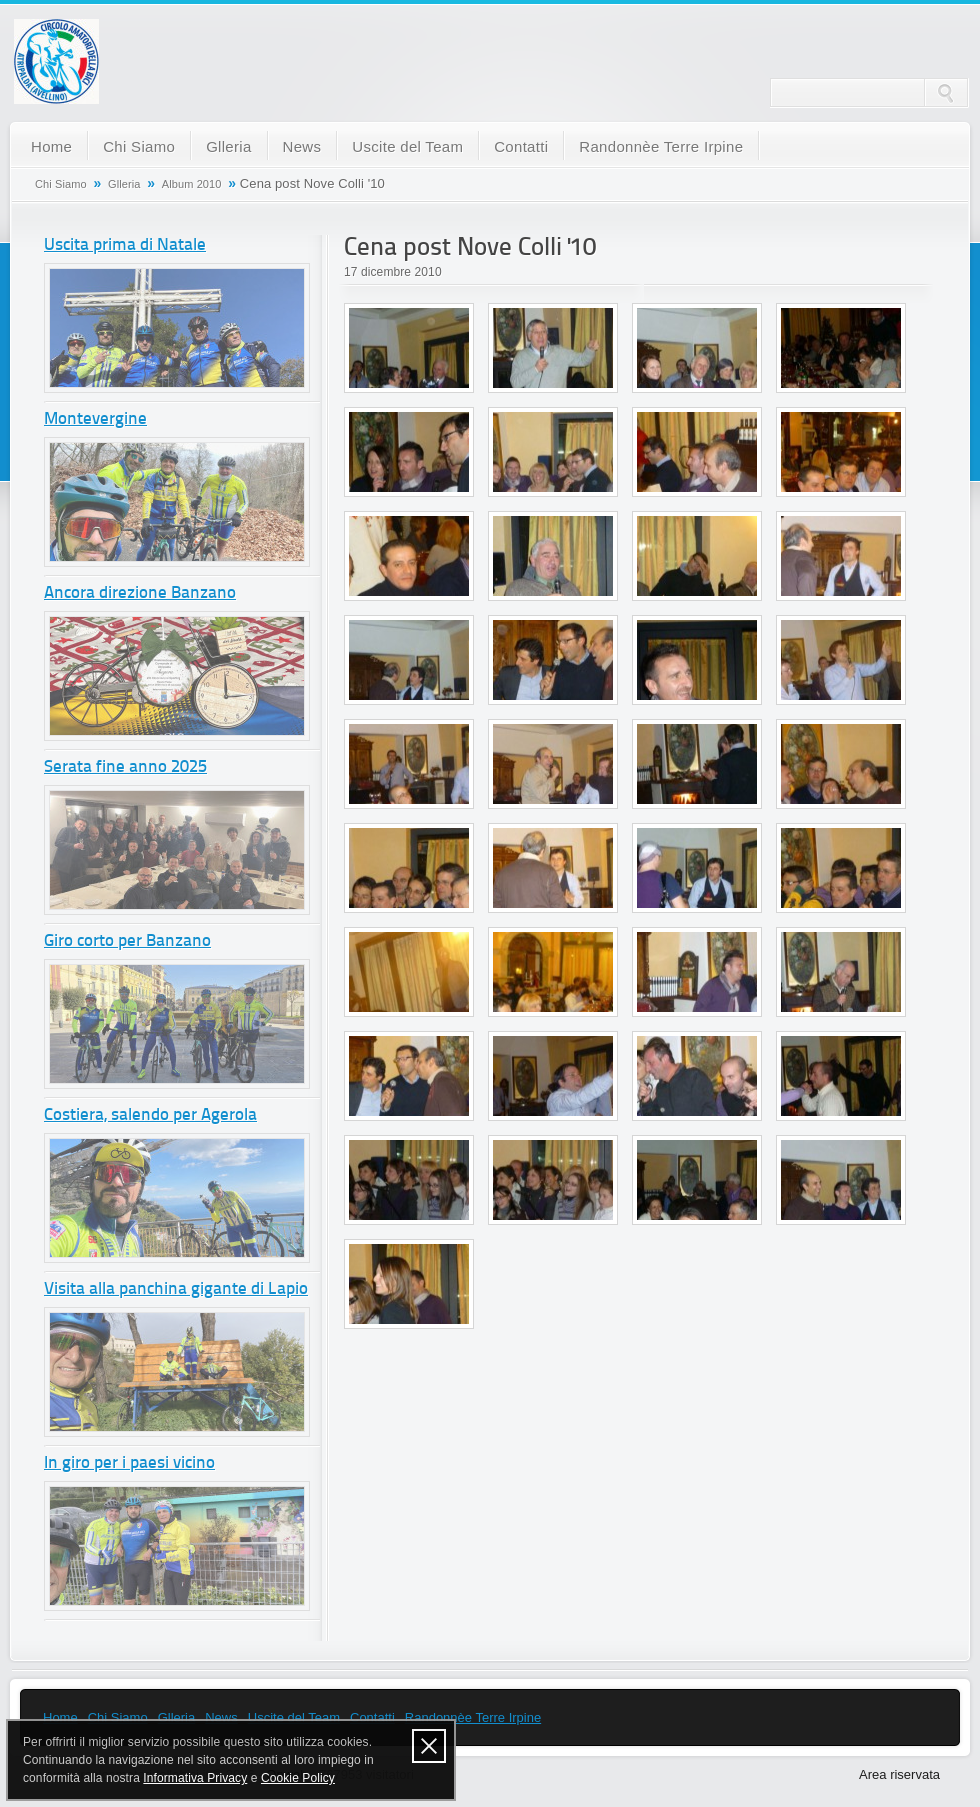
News (302, 146)
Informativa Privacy (195, 1778)
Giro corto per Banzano (127, 941)
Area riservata (899, 1774)
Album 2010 (192, 184)
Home (51, 146)
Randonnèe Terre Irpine (661, 146)
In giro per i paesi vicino (129, 1463)
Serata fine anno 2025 (125, 767)
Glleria (228, 146)
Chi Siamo (139, 146)
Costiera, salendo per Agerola (150, 1115)
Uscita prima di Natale (125, 245)
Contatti (521, 146)
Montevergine (95, 419)
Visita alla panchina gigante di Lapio (176, 1289)
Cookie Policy (298, 1778)
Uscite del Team (407, 146)
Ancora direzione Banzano (140, 593)
